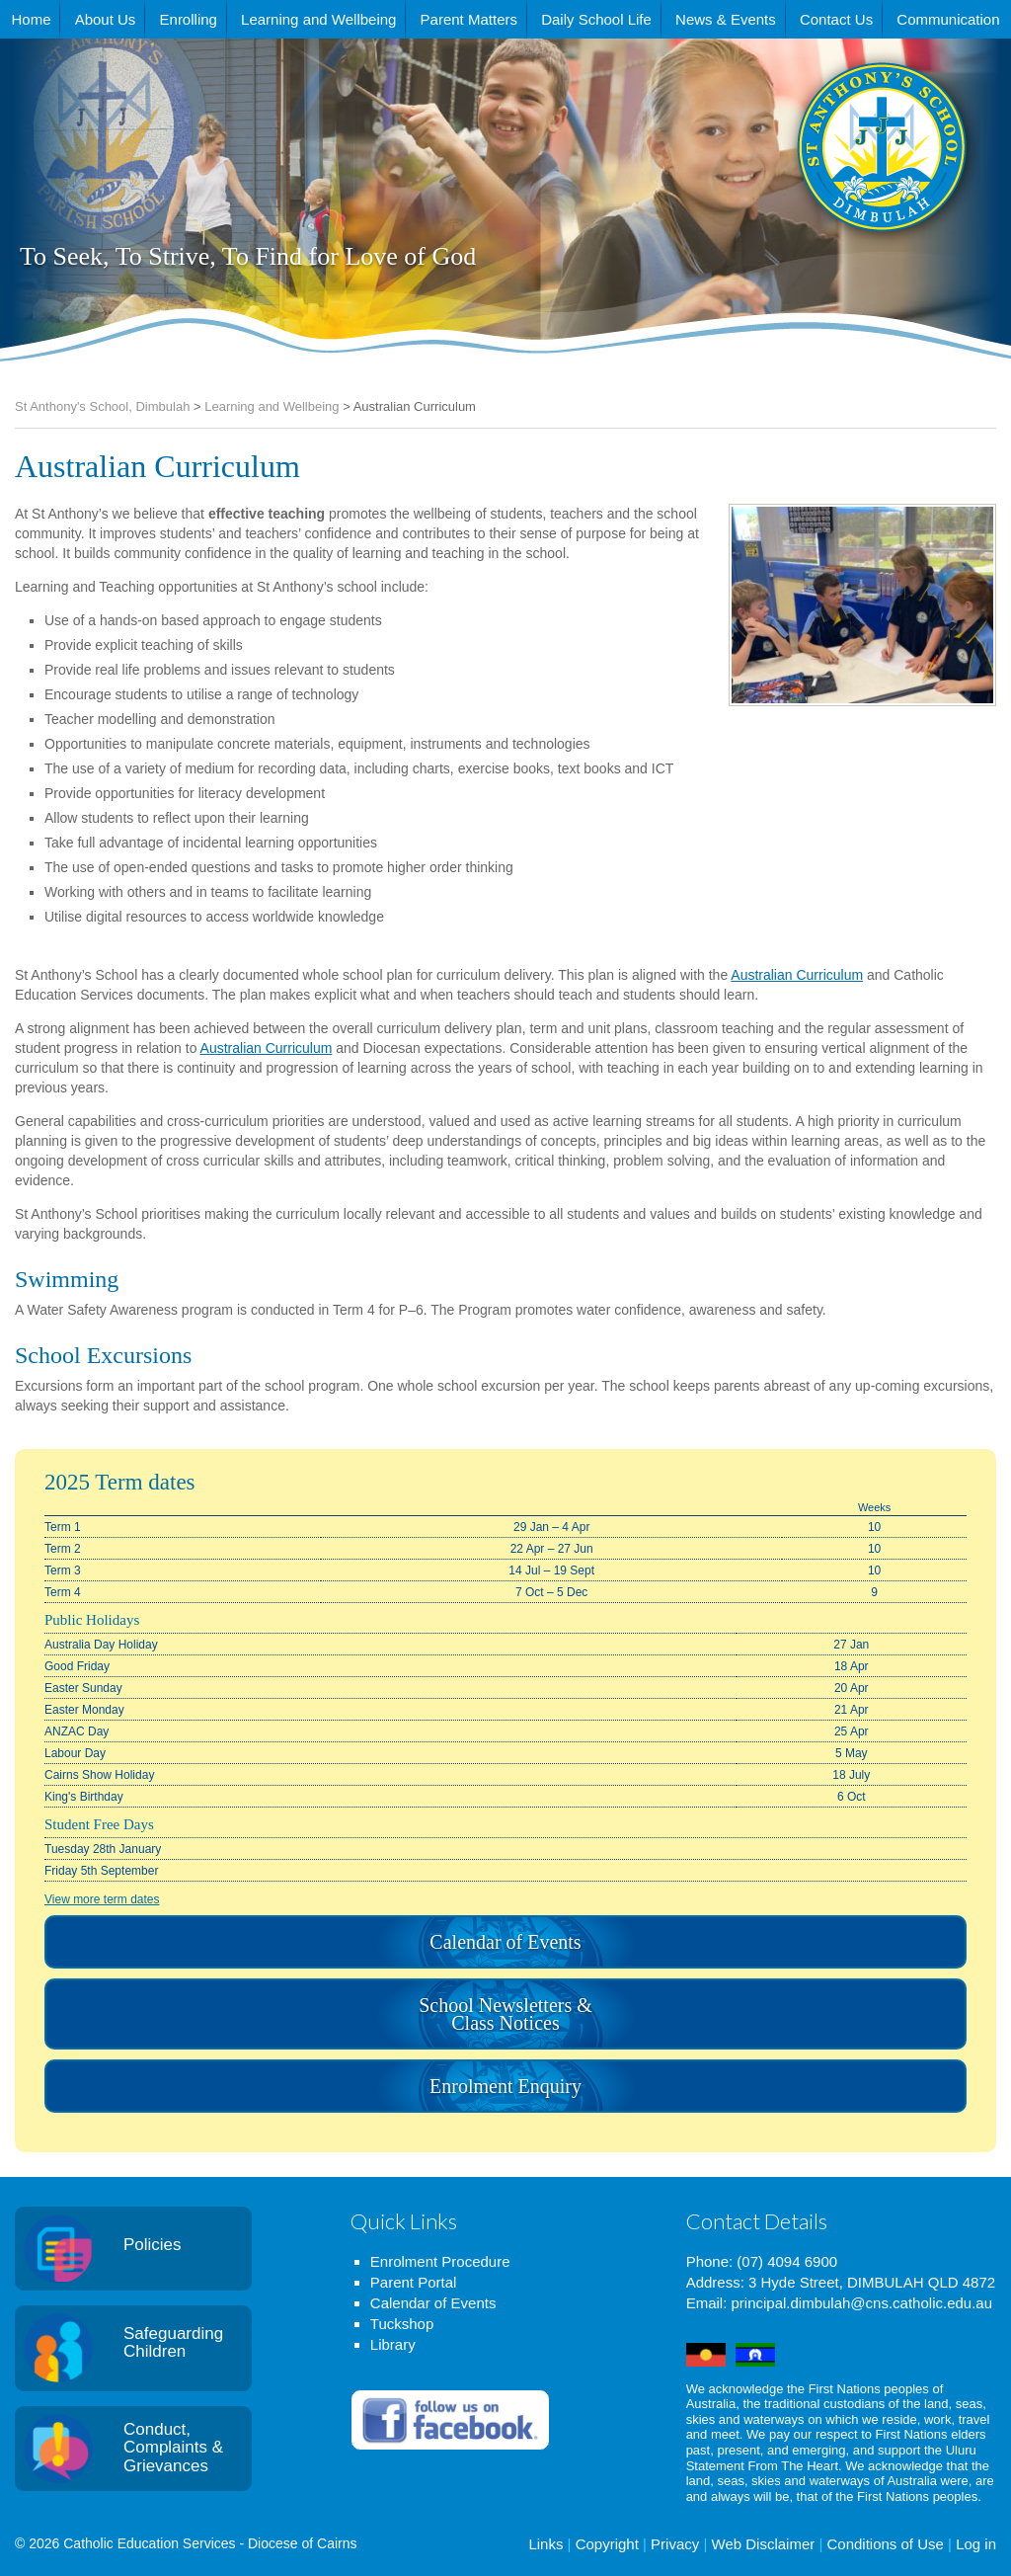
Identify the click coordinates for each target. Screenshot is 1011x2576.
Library (393, 2344)
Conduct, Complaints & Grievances (173, 2447)
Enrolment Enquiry (505, 2086)
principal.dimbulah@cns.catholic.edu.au (861, 2302)
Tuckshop (401, 2323)
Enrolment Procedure (440, 2261)
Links (545, 2544)
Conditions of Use (884, 2544)
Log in (976, 2544)
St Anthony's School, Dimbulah (783, 197)
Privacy (675, 2544)
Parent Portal (413, 2282)
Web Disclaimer (764, 2544)
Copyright (607, 2544)
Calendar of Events (505, 1942)
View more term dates (102, 1899)
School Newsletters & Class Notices (505, 2014)
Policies (152, 2244)
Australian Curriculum (797, 975)
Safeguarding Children (173, 2343)
